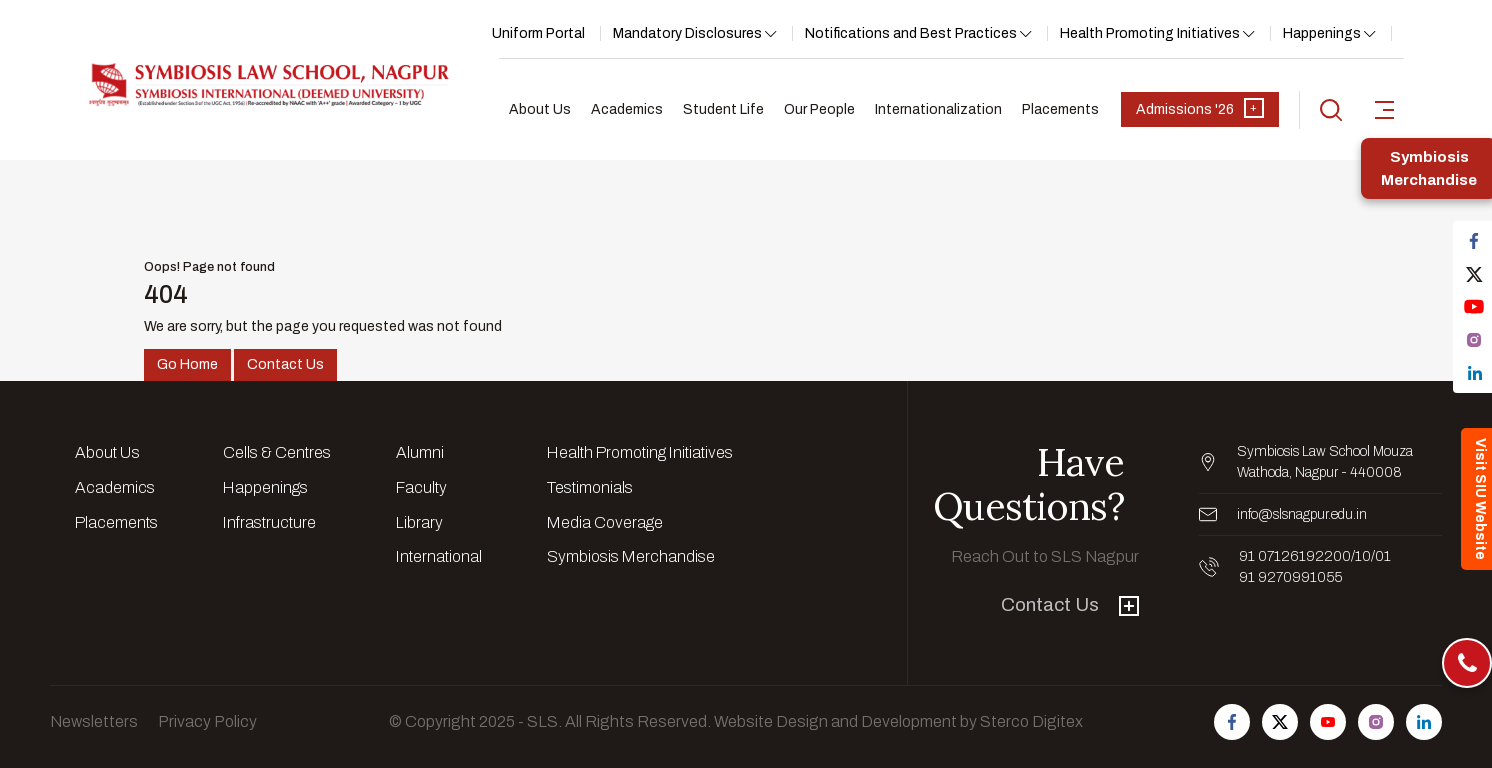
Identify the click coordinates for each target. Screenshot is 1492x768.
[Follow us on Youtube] (1328, 722)
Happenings (1322, 33)
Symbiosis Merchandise (631, 556)
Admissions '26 (1200, 108)
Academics (627, 109)
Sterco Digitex (1031, 721)
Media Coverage (605, 522)
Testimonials (590, 487)
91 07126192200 (1295, 556)
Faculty (421, 487)
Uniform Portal (538, 33)
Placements (1060, 109)
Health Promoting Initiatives (1150, 33)
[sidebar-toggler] (1384, 110)
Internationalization (938, 109)
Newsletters (94, 721)
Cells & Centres (277, 452)
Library (419, 522)
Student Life (723, 109)
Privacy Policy (207, 721)
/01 (1381, 556)
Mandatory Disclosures (687, 33)
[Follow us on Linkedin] (1424, 722)
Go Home (187, 364)
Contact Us (285, 364)
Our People (819, 109)
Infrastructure (269, 522)
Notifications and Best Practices (911, 33)
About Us (540, 109)
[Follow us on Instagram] (1376, 722)
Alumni (420, 452)
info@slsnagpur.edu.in (1302, 514)
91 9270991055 (1290, 577)
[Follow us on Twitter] (1280, 722)
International (439, 556)
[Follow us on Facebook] (1232, 722)
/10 (1361, 556)
